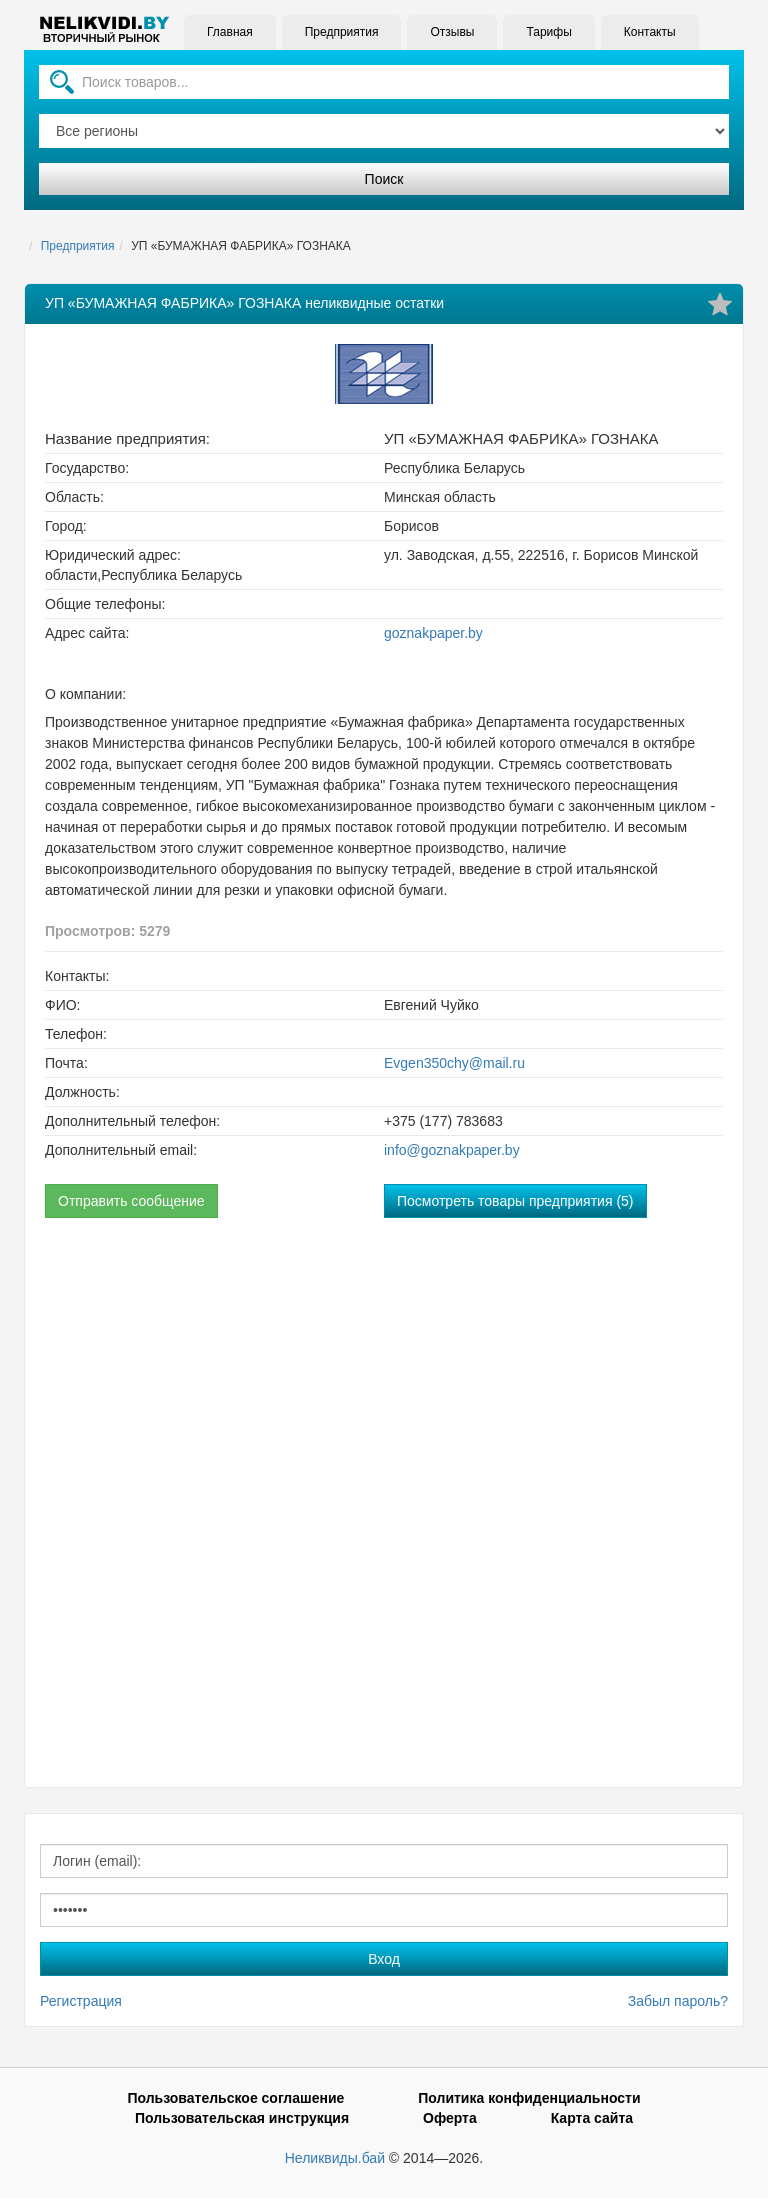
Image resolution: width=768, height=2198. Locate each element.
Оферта (450, 2118)
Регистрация (81, 2001)
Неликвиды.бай (335, 2158)
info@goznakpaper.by (452, 1150)
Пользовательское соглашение (235, 2098)
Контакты (650, 32)
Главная (230, 32)
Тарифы (548, 32)
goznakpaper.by (433, 633)
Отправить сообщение (131, 1201)
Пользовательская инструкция (242, 2118)
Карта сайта (592, 2118)
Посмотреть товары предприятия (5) (515, 1201)
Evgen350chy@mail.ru (454, 1063)
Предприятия (342, 32)
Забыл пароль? (678, 2001)
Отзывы (452, 32)
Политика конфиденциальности (529, 2098)
